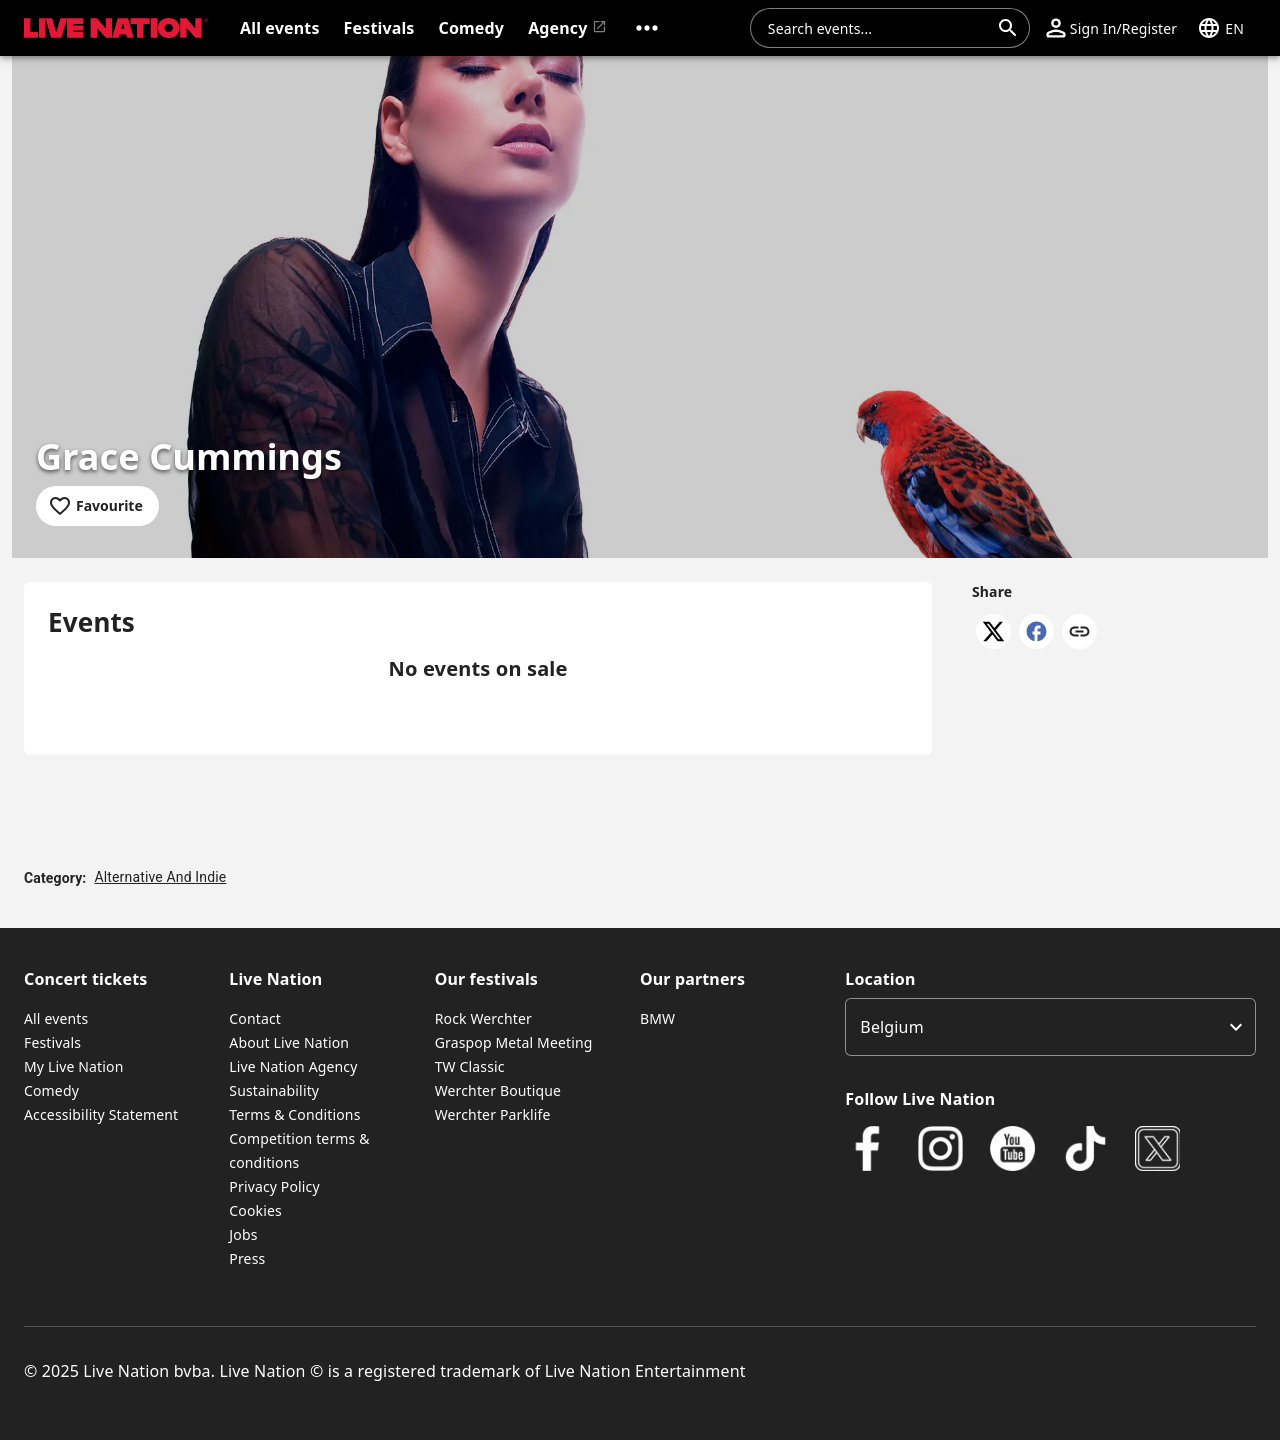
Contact (255, 1018)
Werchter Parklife (493, 1114)
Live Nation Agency (293, 1066)
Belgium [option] (891, 1027)
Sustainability (274, 1090)
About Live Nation (289, 1042)
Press (247, 1258)
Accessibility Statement (101, 1114)
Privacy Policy (274, 1186)
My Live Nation (73, 1066)
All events (56, 1018)
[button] (647, 28)
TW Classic (470, 1066)
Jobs (243, 1234)
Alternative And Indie (160, 877)
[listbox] (1050, 1027)
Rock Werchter (483, 1018)
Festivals (52, 1042)
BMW (657, 1018)
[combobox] (878, 28)
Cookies (255, 1210)
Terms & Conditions (294, 1114)
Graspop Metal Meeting (514, 1042)
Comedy (51, 1090)
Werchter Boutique (498, 1090)
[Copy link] (1079, 633)
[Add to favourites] (97, 506)
